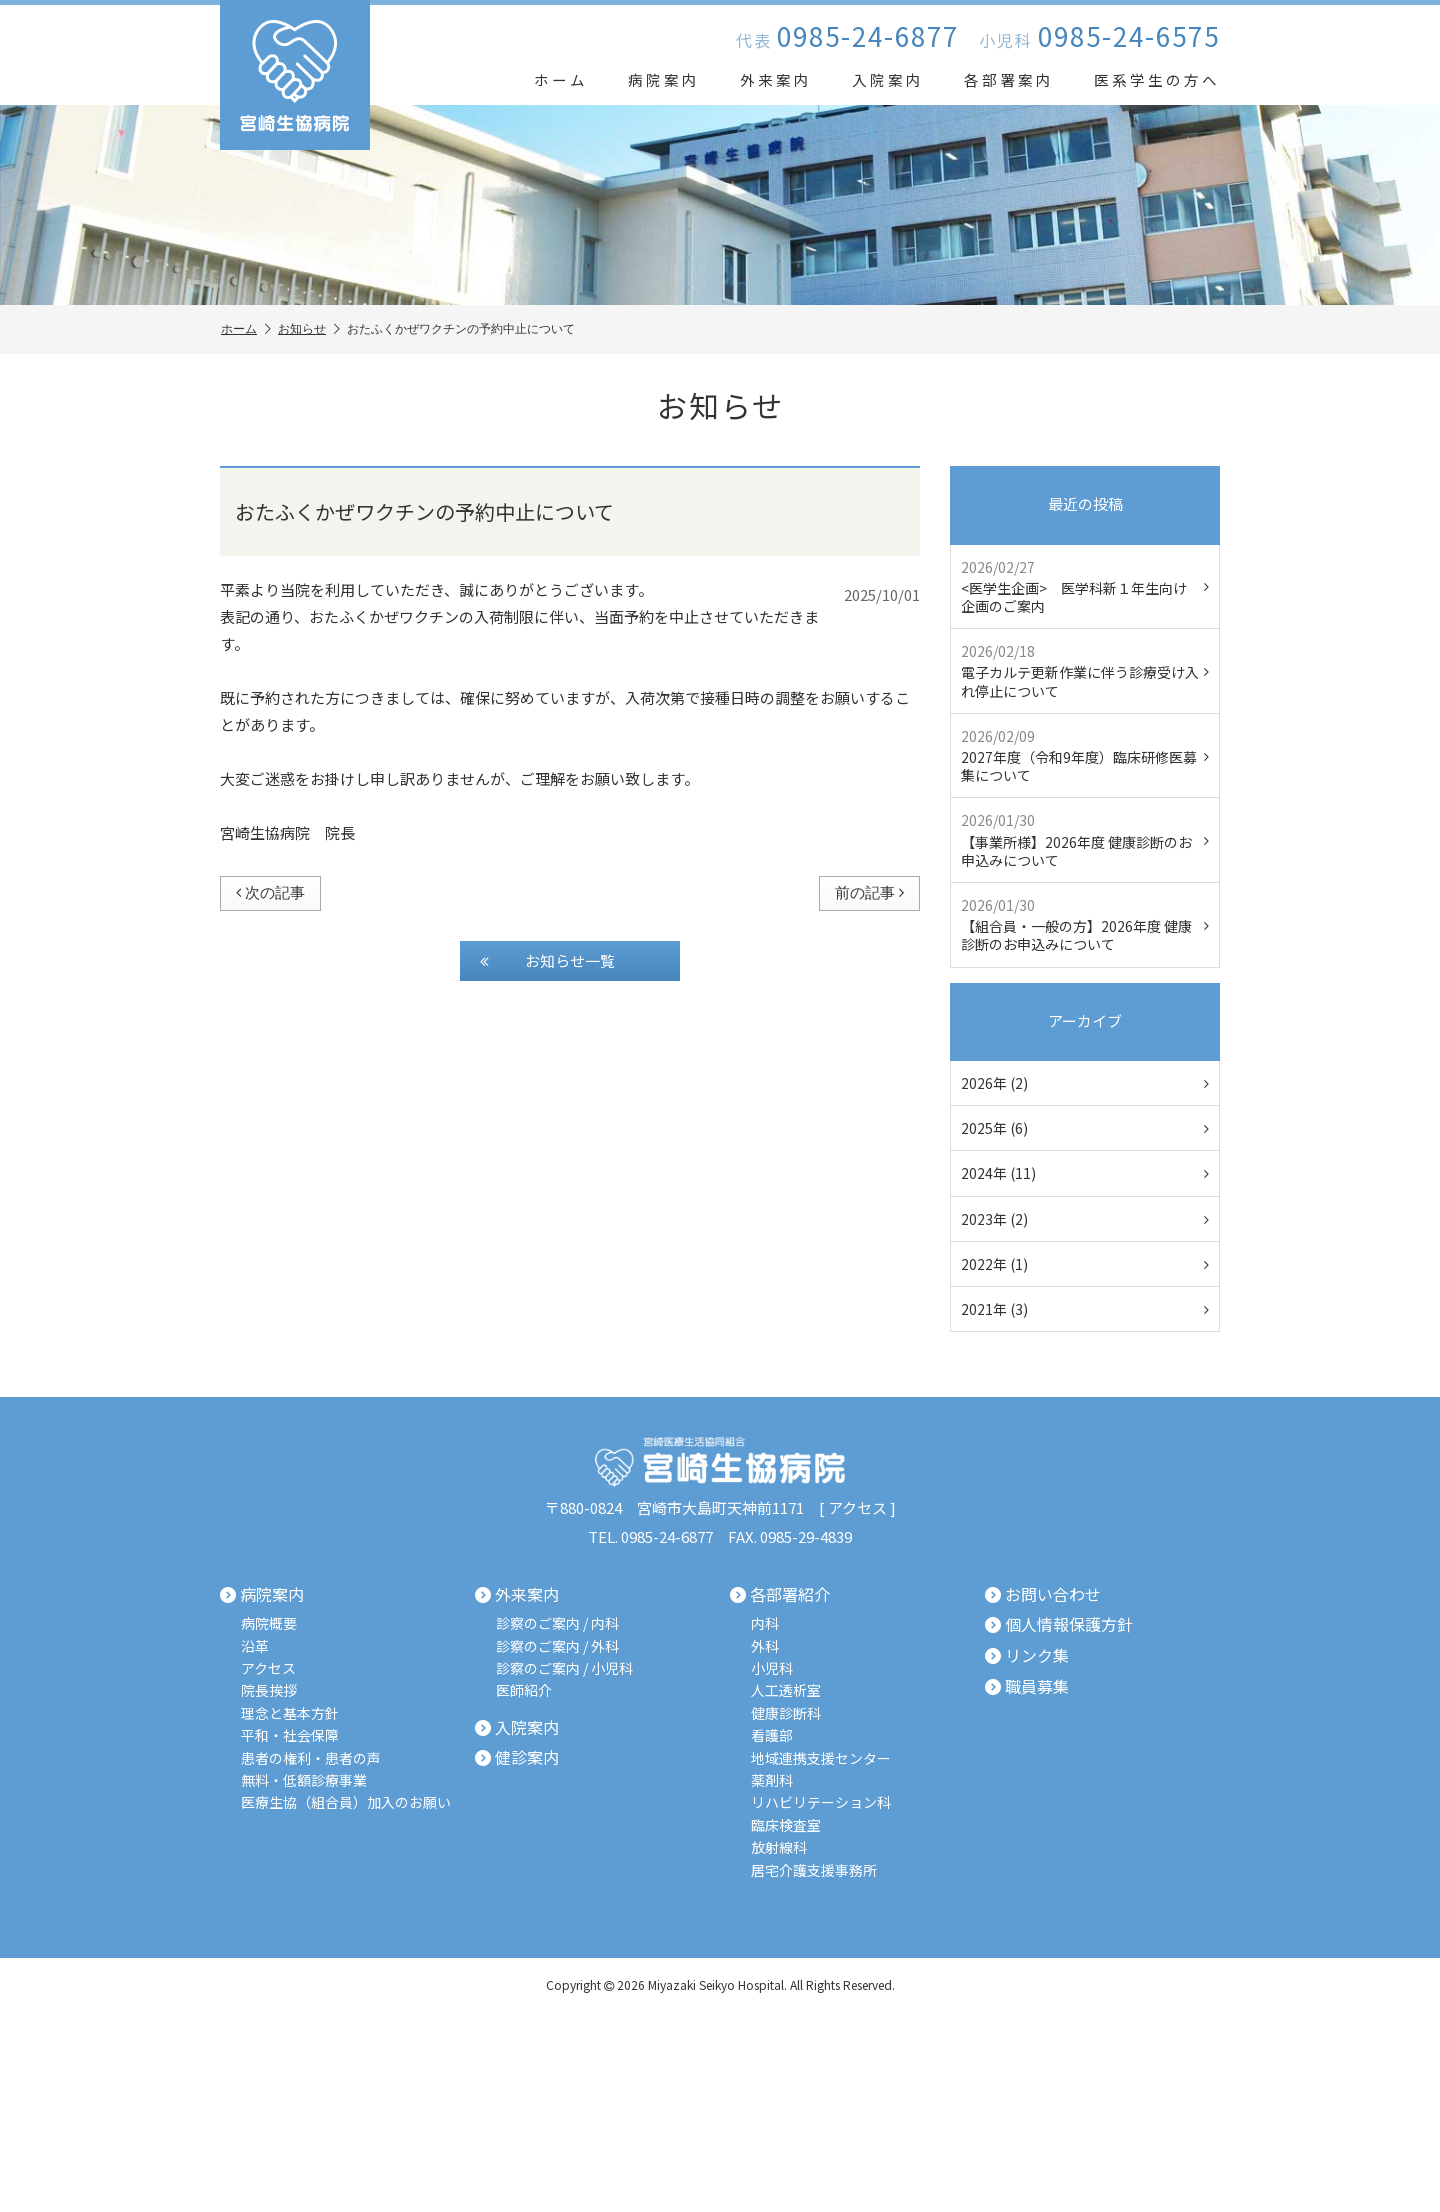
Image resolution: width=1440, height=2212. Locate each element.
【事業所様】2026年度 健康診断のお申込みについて (1085, 839)
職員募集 (1027, 1686)
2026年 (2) (1085, 1083)
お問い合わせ (1043, 1595)
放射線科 (779, 1847)
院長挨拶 (269, 1690)
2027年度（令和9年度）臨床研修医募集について (1085, 755)
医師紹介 (524, 1690)
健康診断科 (786, 1713)
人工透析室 (786, 1690)
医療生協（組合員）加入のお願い (346, 1802)
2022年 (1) (1085, 1264)
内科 (765, 1623)
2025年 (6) (1085, 1128)
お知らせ (309, 329)
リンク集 (1027, 1656)
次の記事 (270, 892)
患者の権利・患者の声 (311, 1758)
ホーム (561, 79)
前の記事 (869, 892)
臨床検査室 (786, 1825)
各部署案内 (1009, 79)
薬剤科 (772, 1780)
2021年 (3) (1085, 1309)
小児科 (772, 1668)
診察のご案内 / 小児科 (564, 1668)
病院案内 (664, 79)
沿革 (255, 1646)
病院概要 (269, 1623)
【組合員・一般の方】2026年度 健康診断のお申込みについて (1085, 924)
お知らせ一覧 (547, 961)
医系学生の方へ (1157, 79)
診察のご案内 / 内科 (557, 1623)
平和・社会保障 (290, 1735)
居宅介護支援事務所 (814, 1870)
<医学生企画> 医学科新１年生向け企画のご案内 (1085, 586)
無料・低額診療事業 (304, 1780)
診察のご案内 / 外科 (557, 1646)
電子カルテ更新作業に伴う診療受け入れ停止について (1085, 670)
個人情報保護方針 (1059, 1625)
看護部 (772, 1735)
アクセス (857, 1507)
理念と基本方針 (290, 1713)
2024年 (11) (1085, 1173)
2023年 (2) (1085, 1219)
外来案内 (776, 79)
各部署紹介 (780, 1595)
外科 (765, 1646)
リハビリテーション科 (821, 1802)
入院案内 (888, 79)
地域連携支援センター (821, 1758)
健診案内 (517, 1758)
